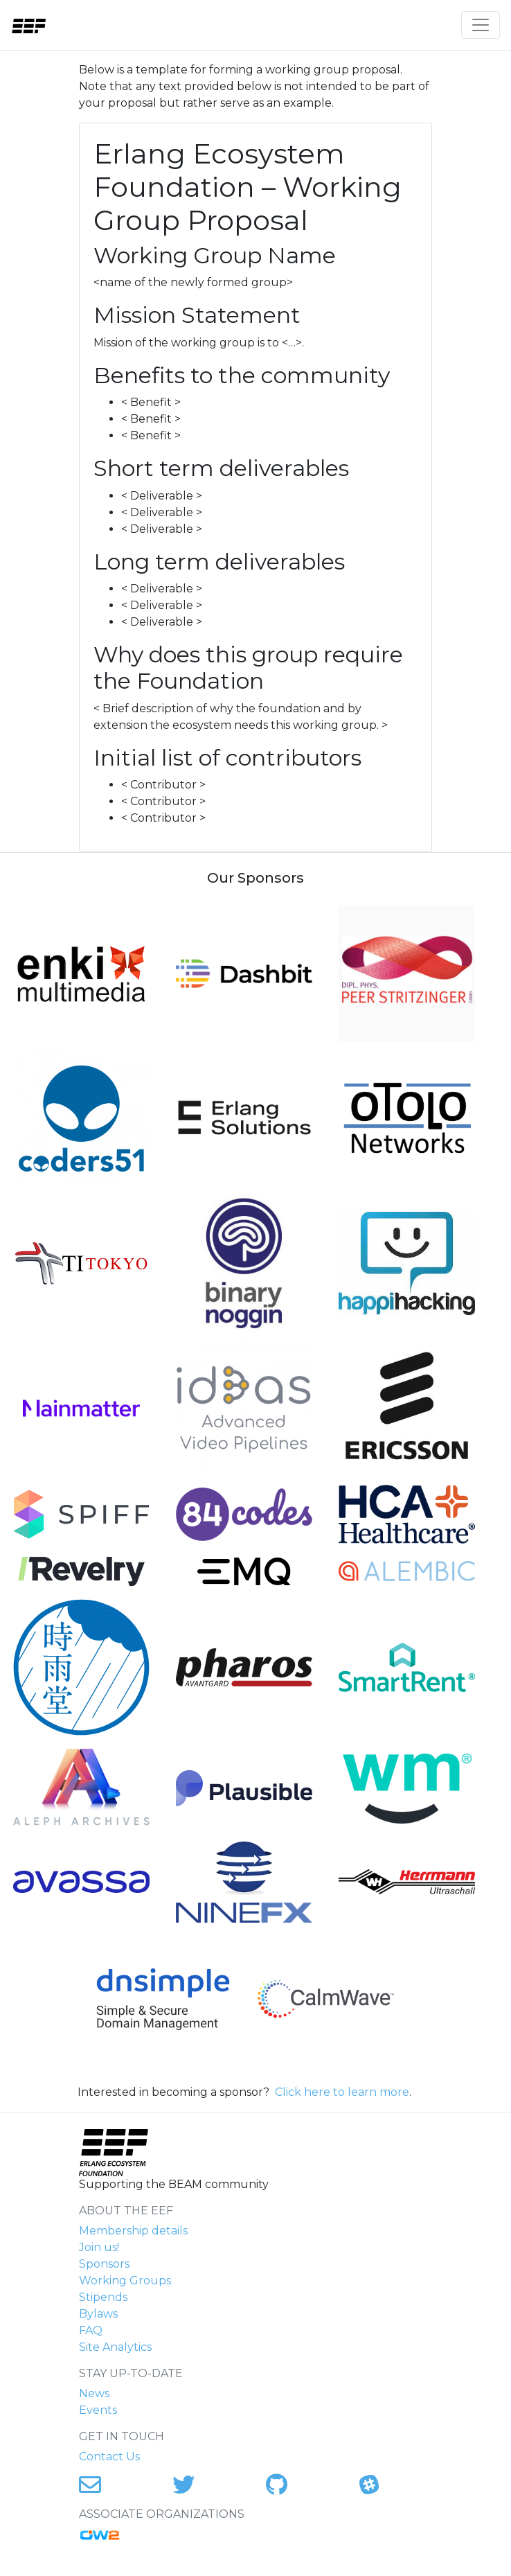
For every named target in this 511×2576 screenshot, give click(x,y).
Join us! (99, 2247)
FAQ (90, 2330)
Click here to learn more (342, 2092)
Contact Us (109, 2456)
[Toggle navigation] (480, 25)
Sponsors (104, 2263)
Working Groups (125, 2280)
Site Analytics (115, 2347)
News (94, 2393)
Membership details (133, 2230)
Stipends (103, 2297)
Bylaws (98, 2313)
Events (98, 2410)
